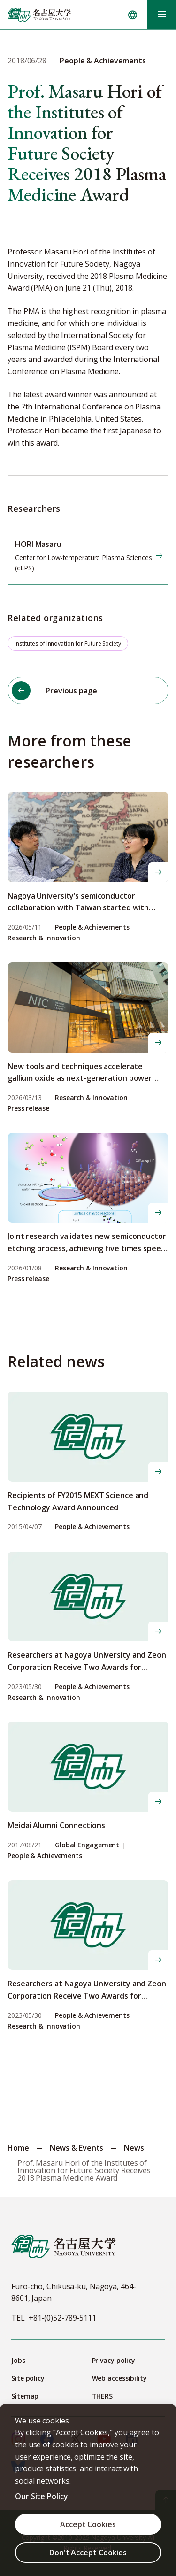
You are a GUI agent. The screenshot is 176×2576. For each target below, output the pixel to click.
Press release (28, 1109)
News (134, 2148)
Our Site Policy (41, 2496)
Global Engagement (87, 1845)
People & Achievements (92, 927)
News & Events (77, 2148)
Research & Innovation (44, 938)
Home (18, 2148)
